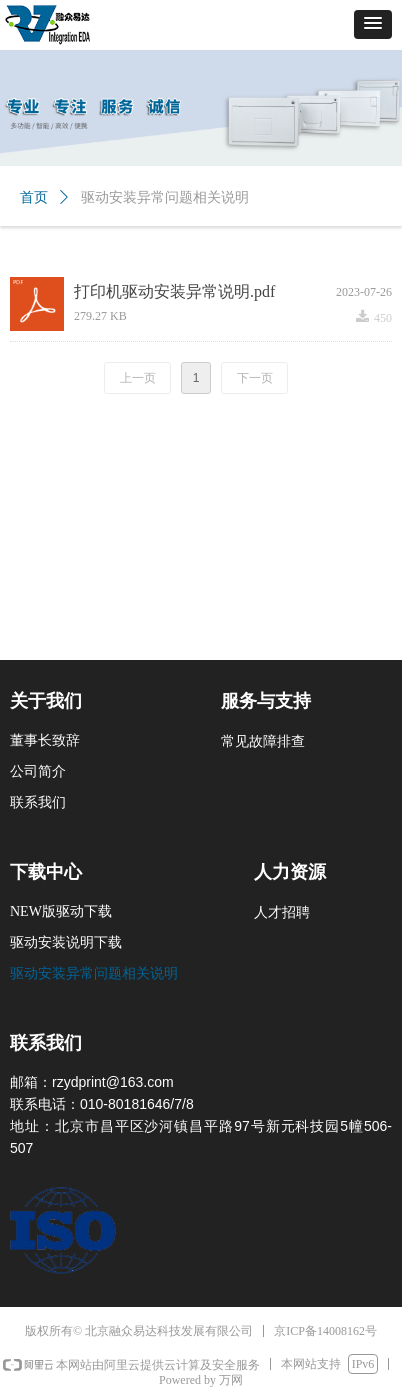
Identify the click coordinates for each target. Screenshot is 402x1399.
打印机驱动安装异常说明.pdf (174, 291)
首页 (34, 197)
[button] (373, 24)
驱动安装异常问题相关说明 (165, 197)
